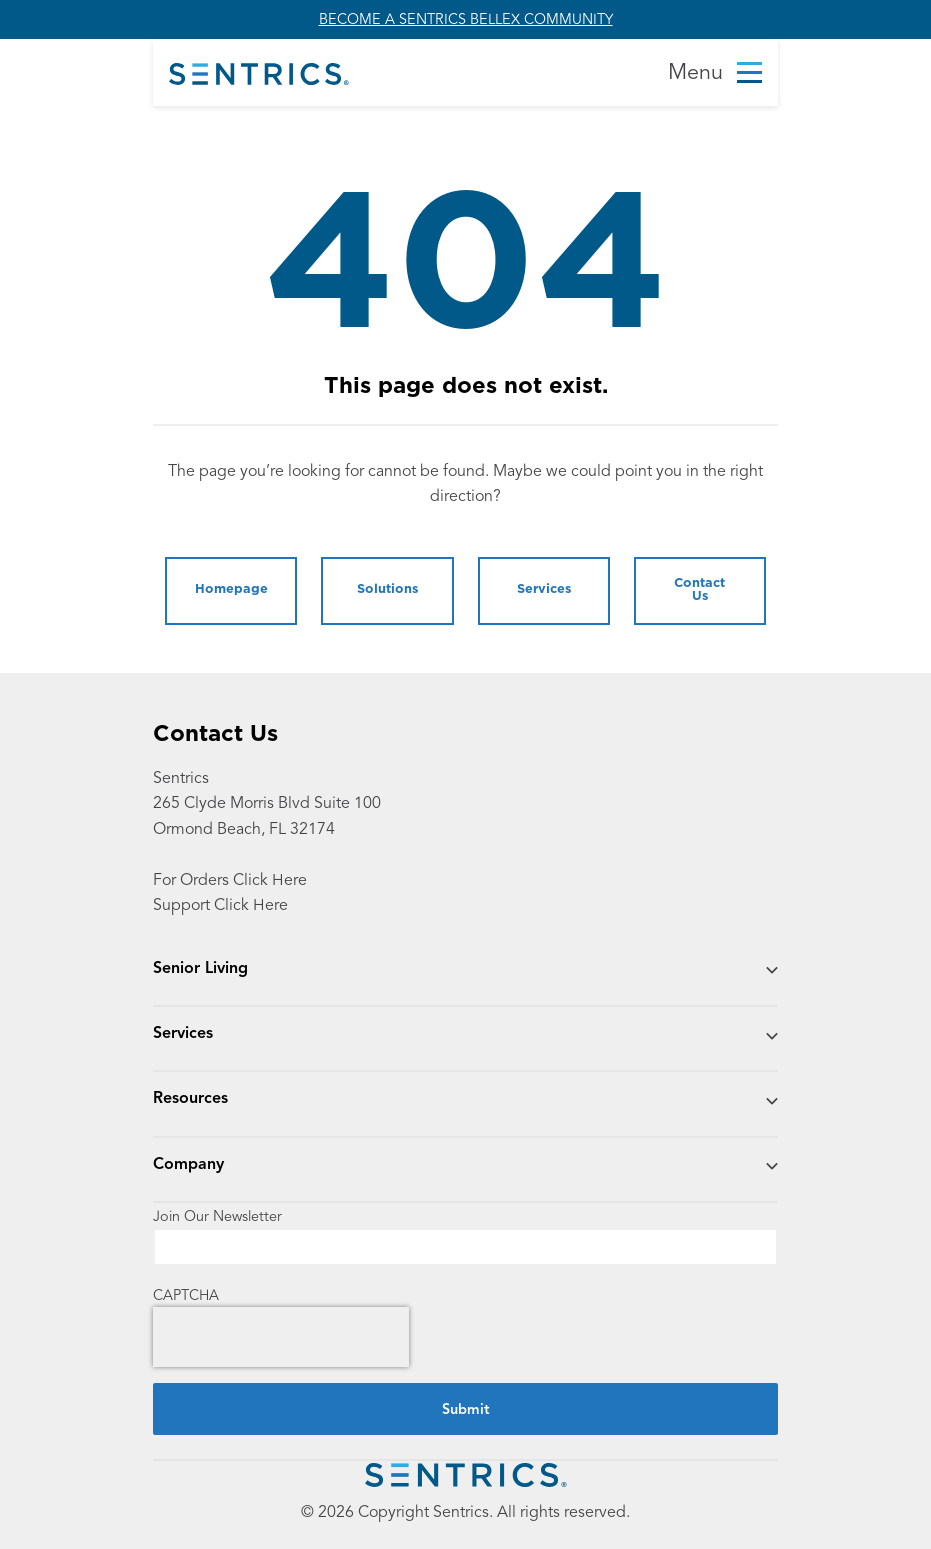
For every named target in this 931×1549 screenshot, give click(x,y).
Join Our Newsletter (217, 1216)
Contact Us (699, 590)
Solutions (387, 589)
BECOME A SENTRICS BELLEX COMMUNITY (466, 19)
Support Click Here (220, 904)
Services (544, 589)
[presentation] (281, 1337)
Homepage (231, 589)
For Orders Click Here (230, 879)
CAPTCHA (186, 1295)
